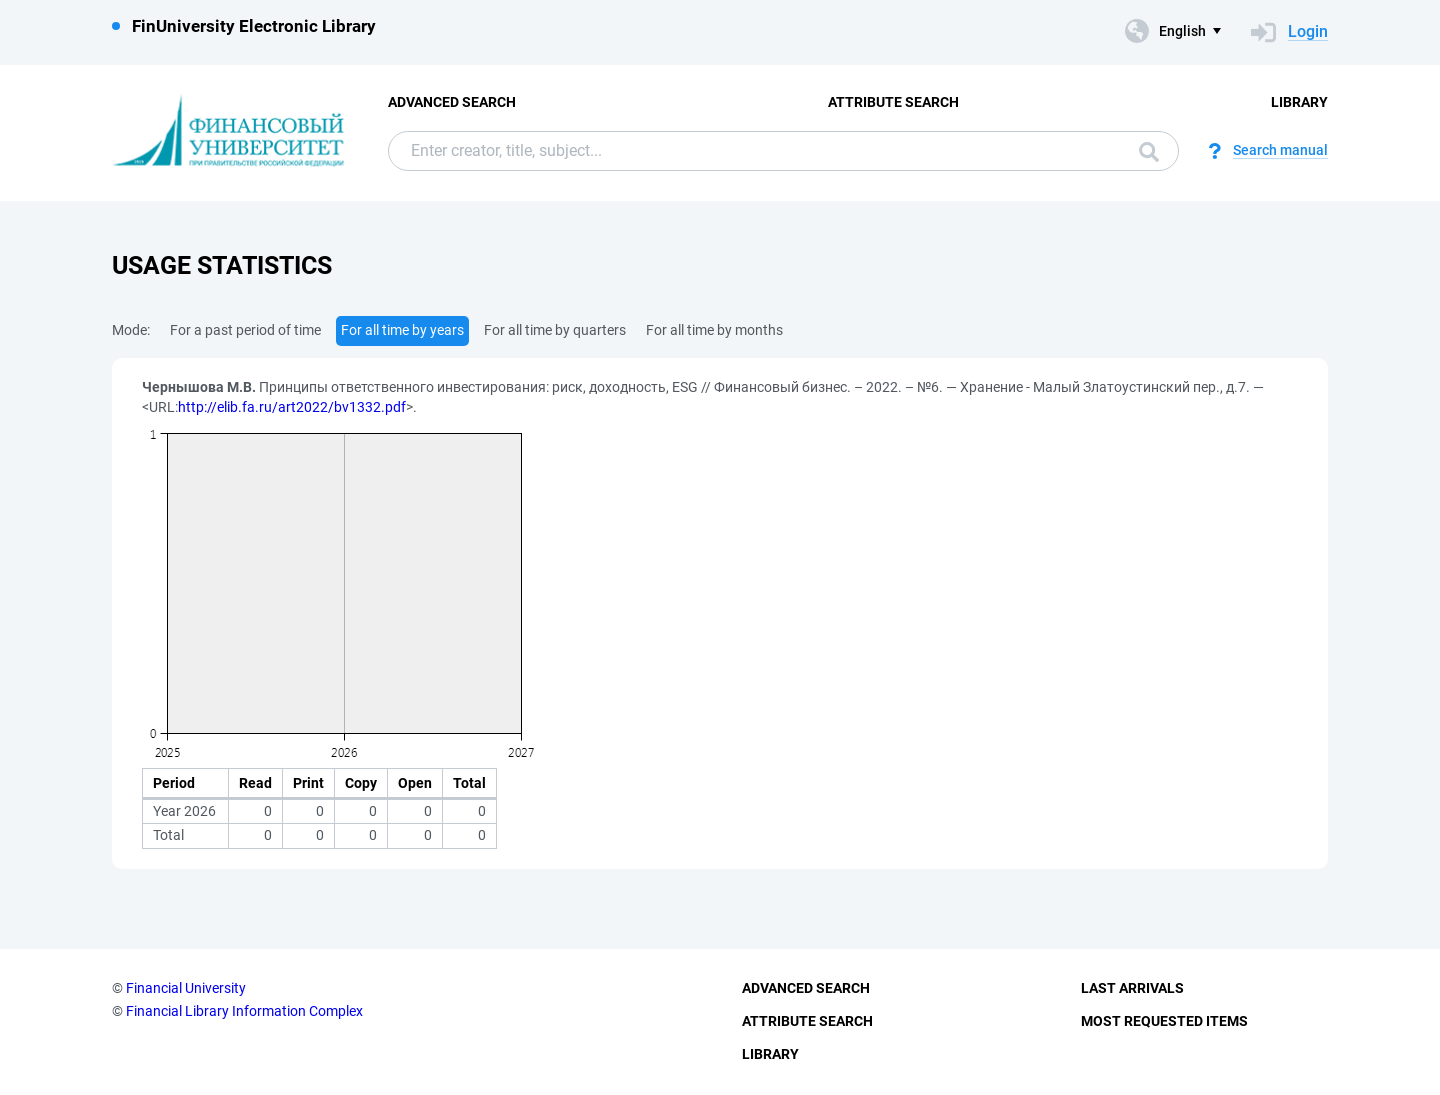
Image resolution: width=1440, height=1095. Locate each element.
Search (1149, 152)
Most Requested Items (1164, 1021)
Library (1299, 102)
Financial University (186, 988)
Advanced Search (452, 102)
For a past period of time (245, 330)
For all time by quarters (555, 330)
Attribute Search (893, 102)
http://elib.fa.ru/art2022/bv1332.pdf (292, 407)
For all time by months (714, 330)
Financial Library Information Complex (244, 1011)
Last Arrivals (1132, 988)
